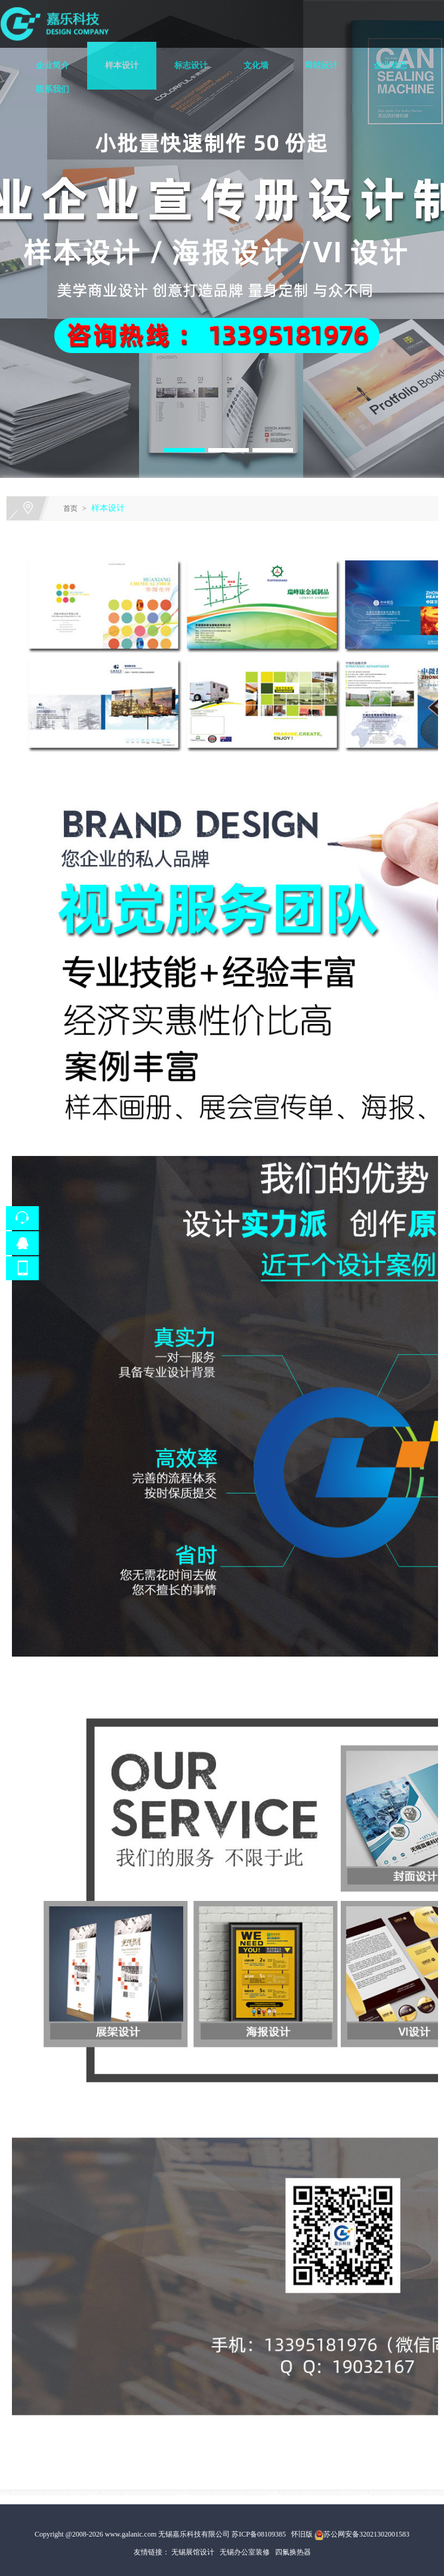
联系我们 (52, 89)
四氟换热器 (293, 2552)
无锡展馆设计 (192, 2552)
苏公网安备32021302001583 (366, 2534)
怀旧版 (302, 2534)
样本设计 (121, 65)
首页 (70, 508)
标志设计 (191, 65)
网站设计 (321, 65)
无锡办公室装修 (245, 2552)
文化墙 (256, 65)
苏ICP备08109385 (259, 2534)
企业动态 (390, 65)
